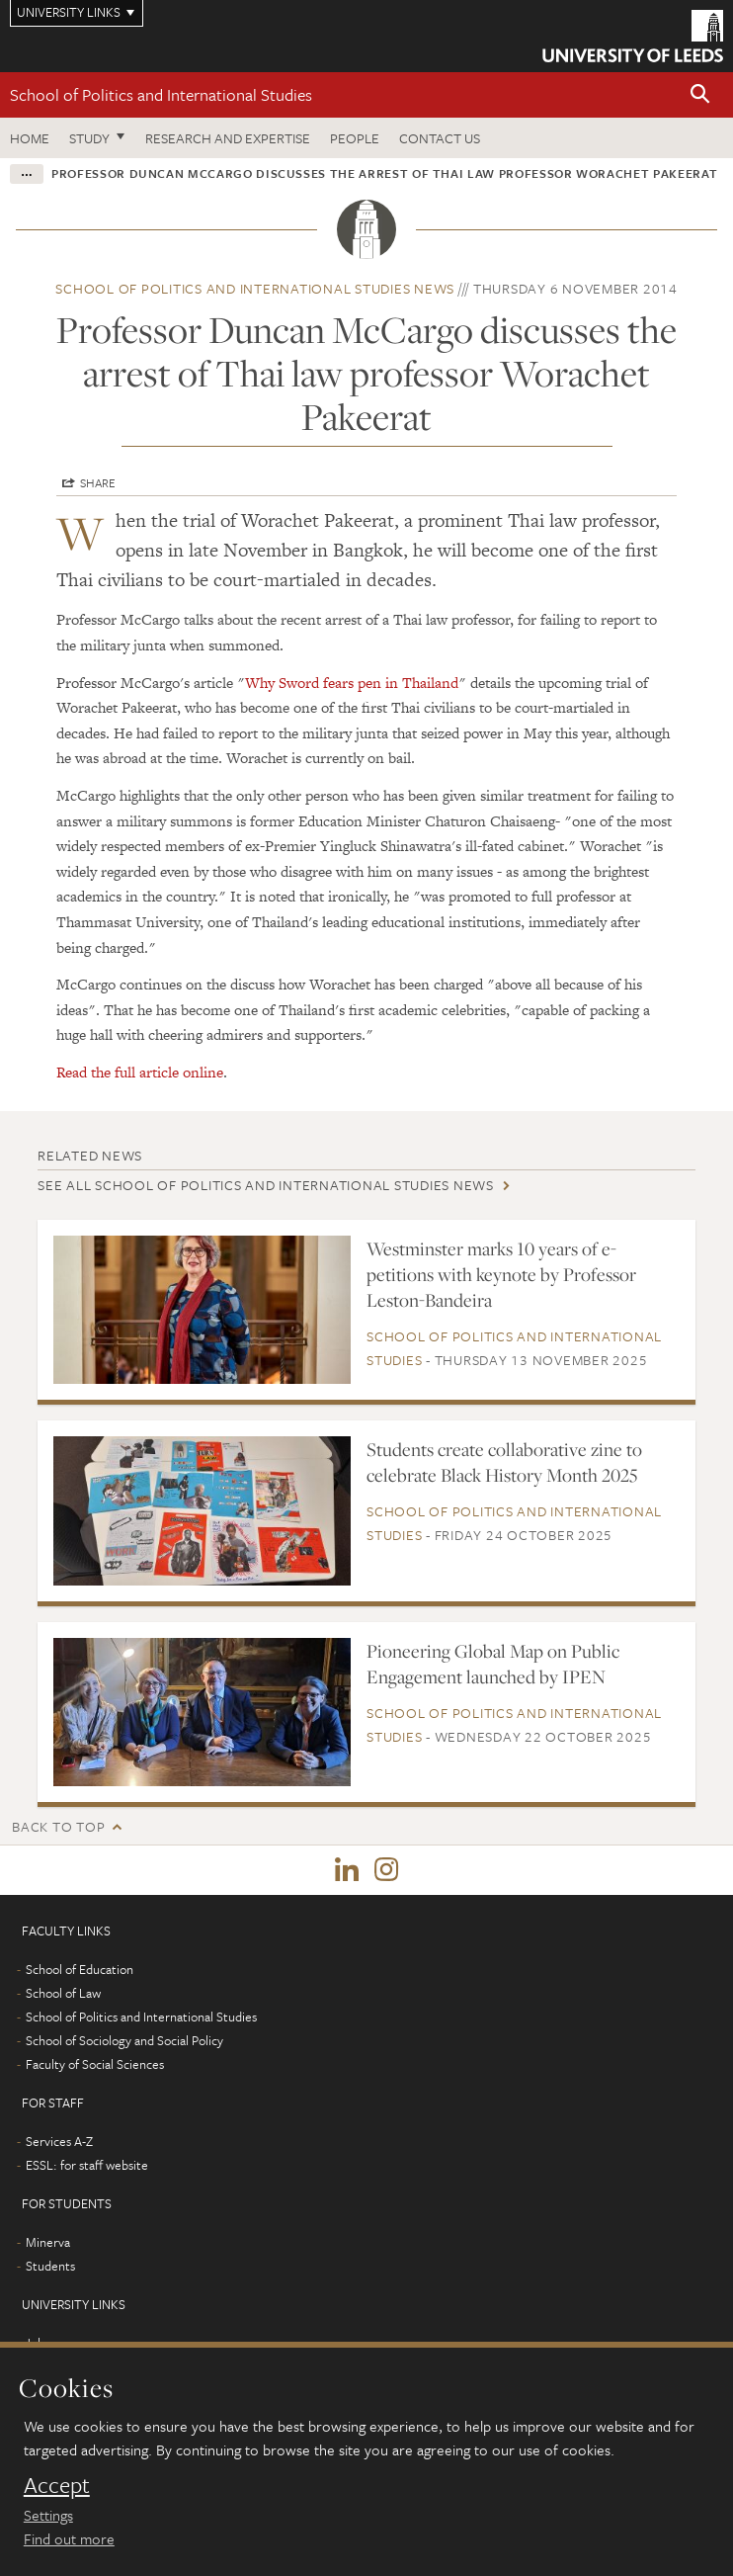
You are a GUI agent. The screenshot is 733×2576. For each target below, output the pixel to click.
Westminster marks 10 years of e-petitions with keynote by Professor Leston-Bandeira (501, 1274)
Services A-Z (59, 2141)
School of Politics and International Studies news (254, 288)
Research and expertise (227, 138)
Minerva (48, 2242)
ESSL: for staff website (87, 2165)
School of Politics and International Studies (161, 94)
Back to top (58, 1826)
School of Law (63, 1993)
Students (50, 2265)
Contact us (439, 138)
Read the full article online (139, 1072)
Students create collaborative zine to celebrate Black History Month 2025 (504, 1462)
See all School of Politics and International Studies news (266, 1184)
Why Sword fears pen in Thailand (351, 682)
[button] (700, 95)
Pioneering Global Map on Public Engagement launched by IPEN (492, 1663)
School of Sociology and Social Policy (124, 2040)
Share (98, 482)
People (354, 138)
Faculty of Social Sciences (95, 2064)
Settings (48, 2515)
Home (29, 138)
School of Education (79, 1969)
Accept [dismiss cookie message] (57, 2485)
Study (89, 138)
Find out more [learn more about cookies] (69, 2538)
